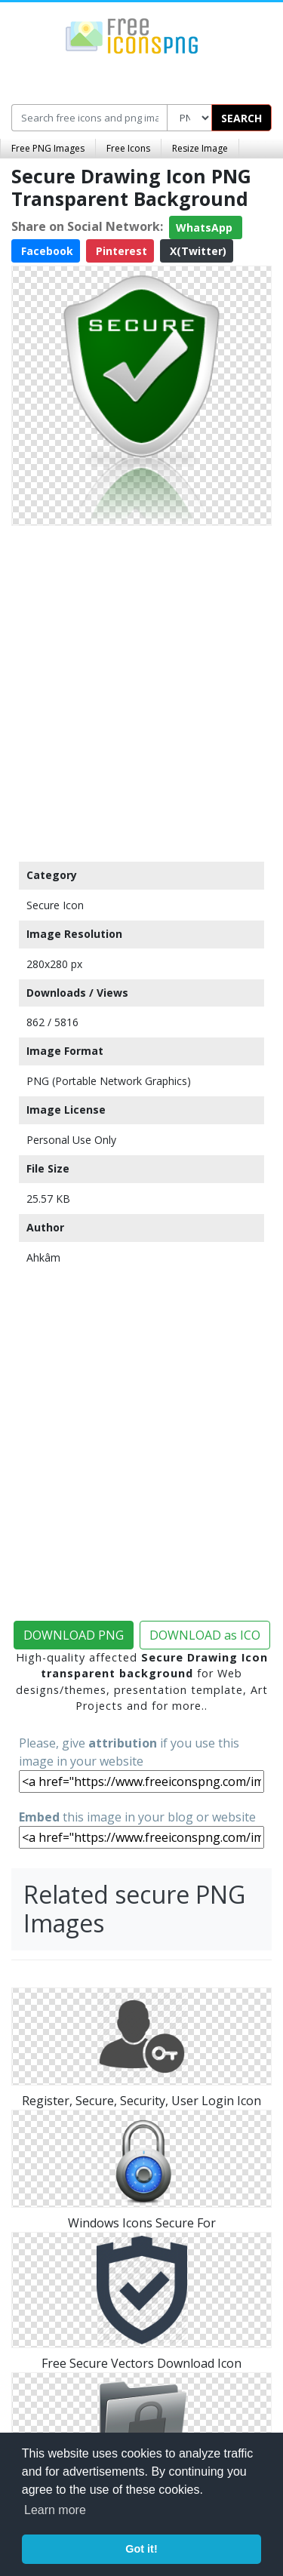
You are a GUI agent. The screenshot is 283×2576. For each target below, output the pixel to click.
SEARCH (241, 118)
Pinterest (120, 251)
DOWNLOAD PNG (73, 1635)
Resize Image (200, 148)
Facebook (45, 251)
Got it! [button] (141, 2549)
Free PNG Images (48, 148)
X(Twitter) (196, 251)
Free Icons (128, 148)
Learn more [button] (55, 2510)
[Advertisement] (141, 690)
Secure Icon (55, 905)
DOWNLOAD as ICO (204, 1635)
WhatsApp (205, 227)
